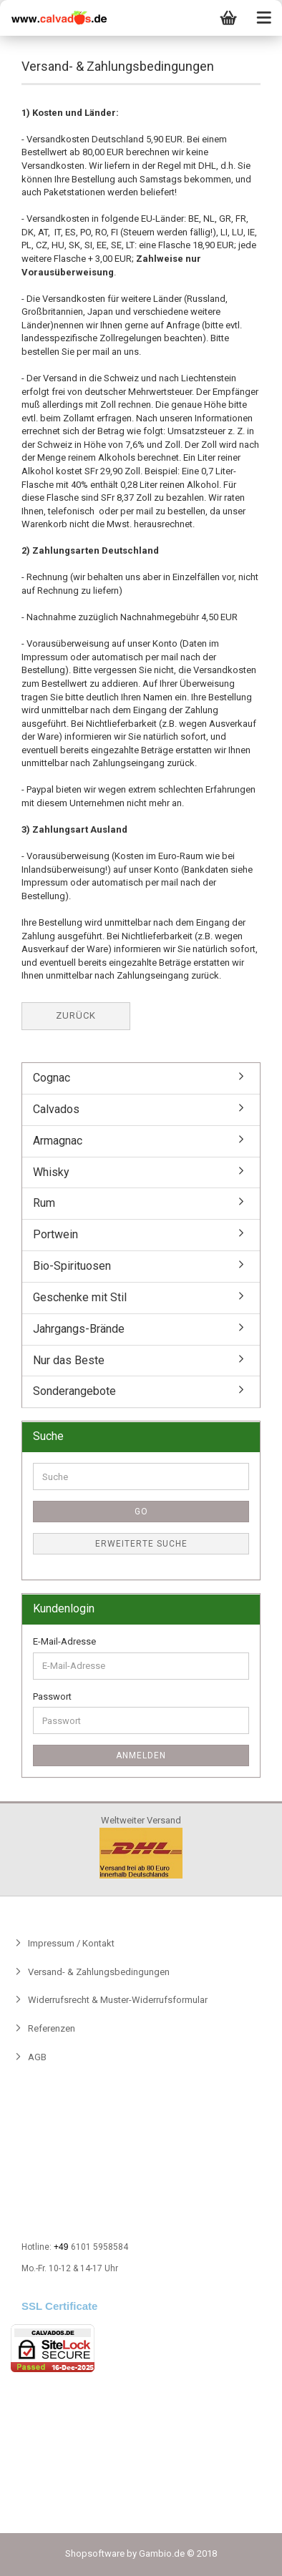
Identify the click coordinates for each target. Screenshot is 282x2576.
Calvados (56, 1109)
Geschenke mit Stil (80, 1297)
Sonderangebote (74, 1391)
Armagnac (57, 1140)
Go (141, 1512)
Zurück (76, 1015)
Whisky (51, 1172)
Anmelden (141, 1755)
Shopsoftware (95, 2553)
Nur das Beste (68, 1360)
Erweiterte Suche (141, 1544)
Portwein (55, 1234)
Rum (44, 1203)
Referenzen (50, 2028)
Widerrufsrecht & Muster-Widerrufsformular (117, 1999)
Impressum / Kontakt (70, 1943)
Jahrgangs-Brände (79, 1329)
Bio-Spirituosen (72, 1266)
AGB (36, 2057)
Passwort (52, 1696)
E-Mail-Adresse (64, 1641)
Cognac (51, 1077)
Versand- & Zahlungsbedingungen (98, 1972)
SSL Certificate (59, 2306)
